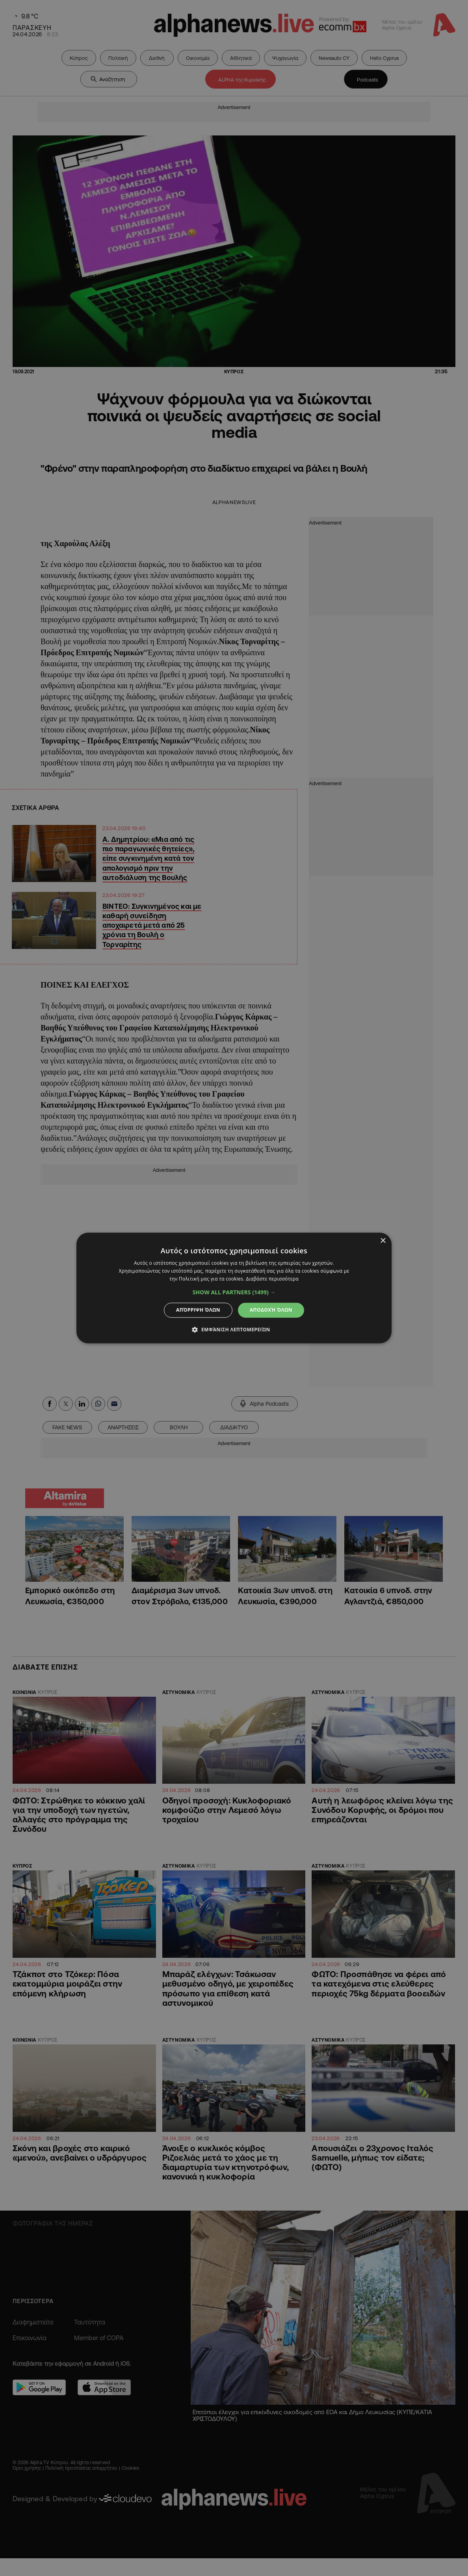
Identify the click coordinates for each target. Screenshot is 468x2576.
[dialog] (234, 1288)
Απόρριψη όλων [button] (198, 1310)
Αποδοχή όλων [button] (271, 1310)
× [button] (383, 1241)
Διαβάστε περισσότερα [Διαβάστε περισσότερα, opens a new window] (272, 1278)
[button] (234, 1292)
